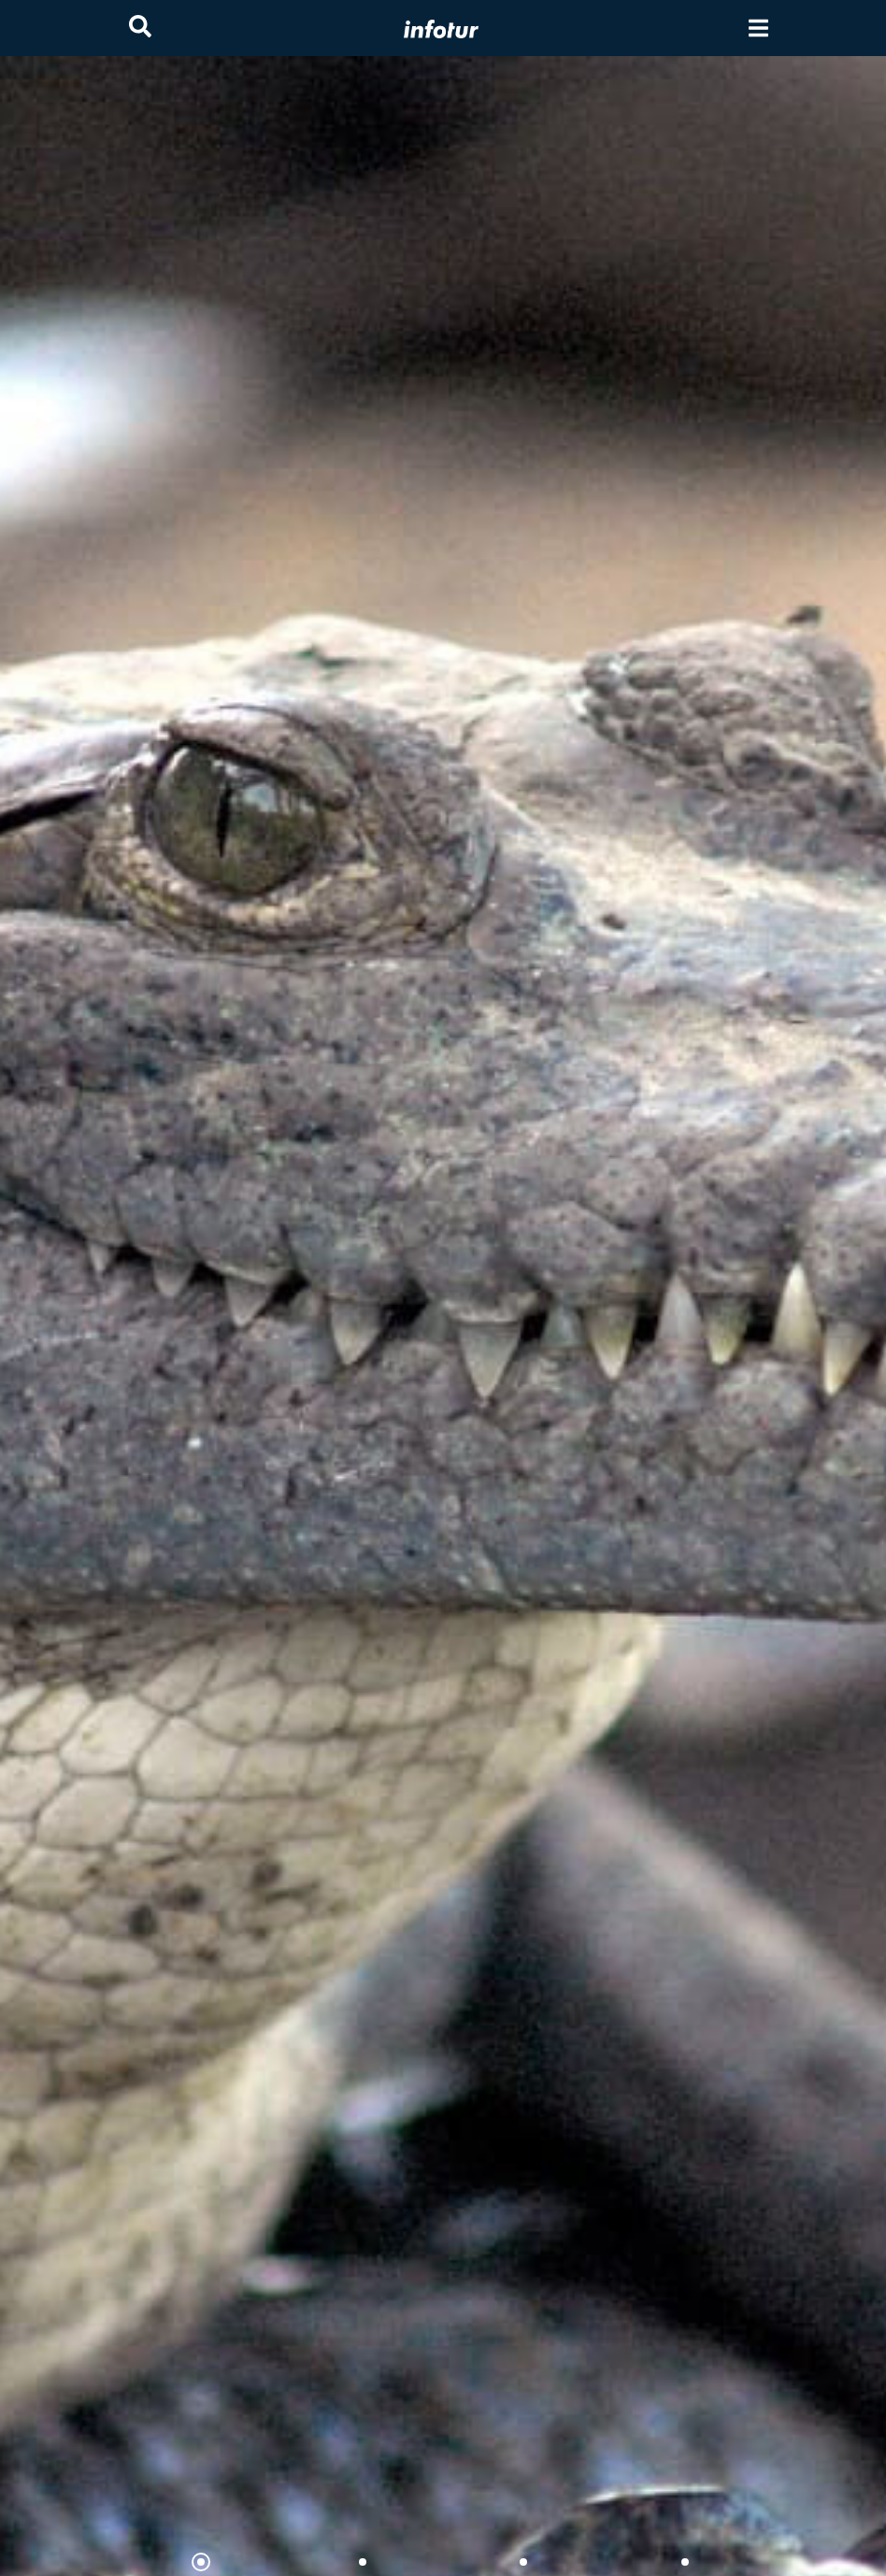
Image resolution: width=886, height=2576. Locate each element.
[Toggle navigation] (758, 28)
